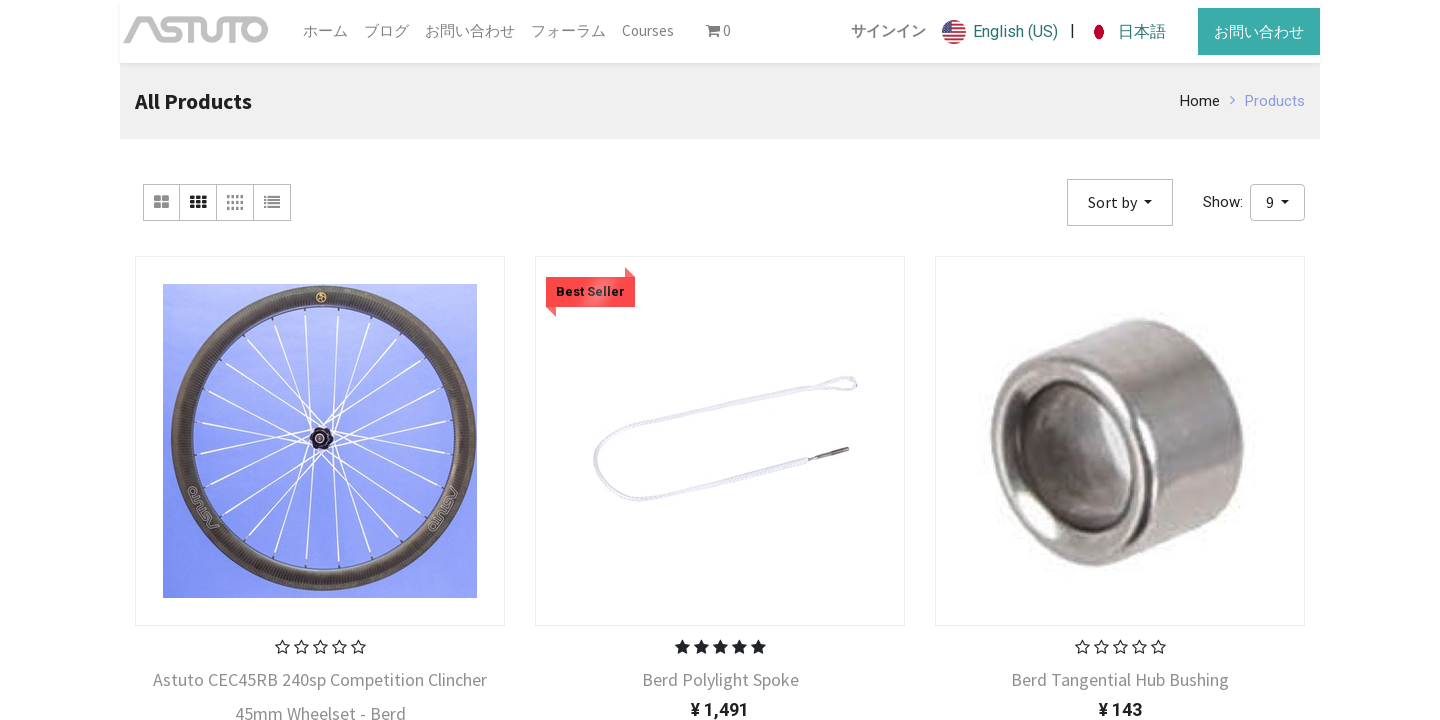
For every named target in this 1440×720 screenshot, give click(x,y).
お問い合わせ (1259, 31)
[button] (1120, 202)
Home (1200, 101)
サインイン (888, 30)
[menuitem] (325, 31)
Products (1275, 101)
